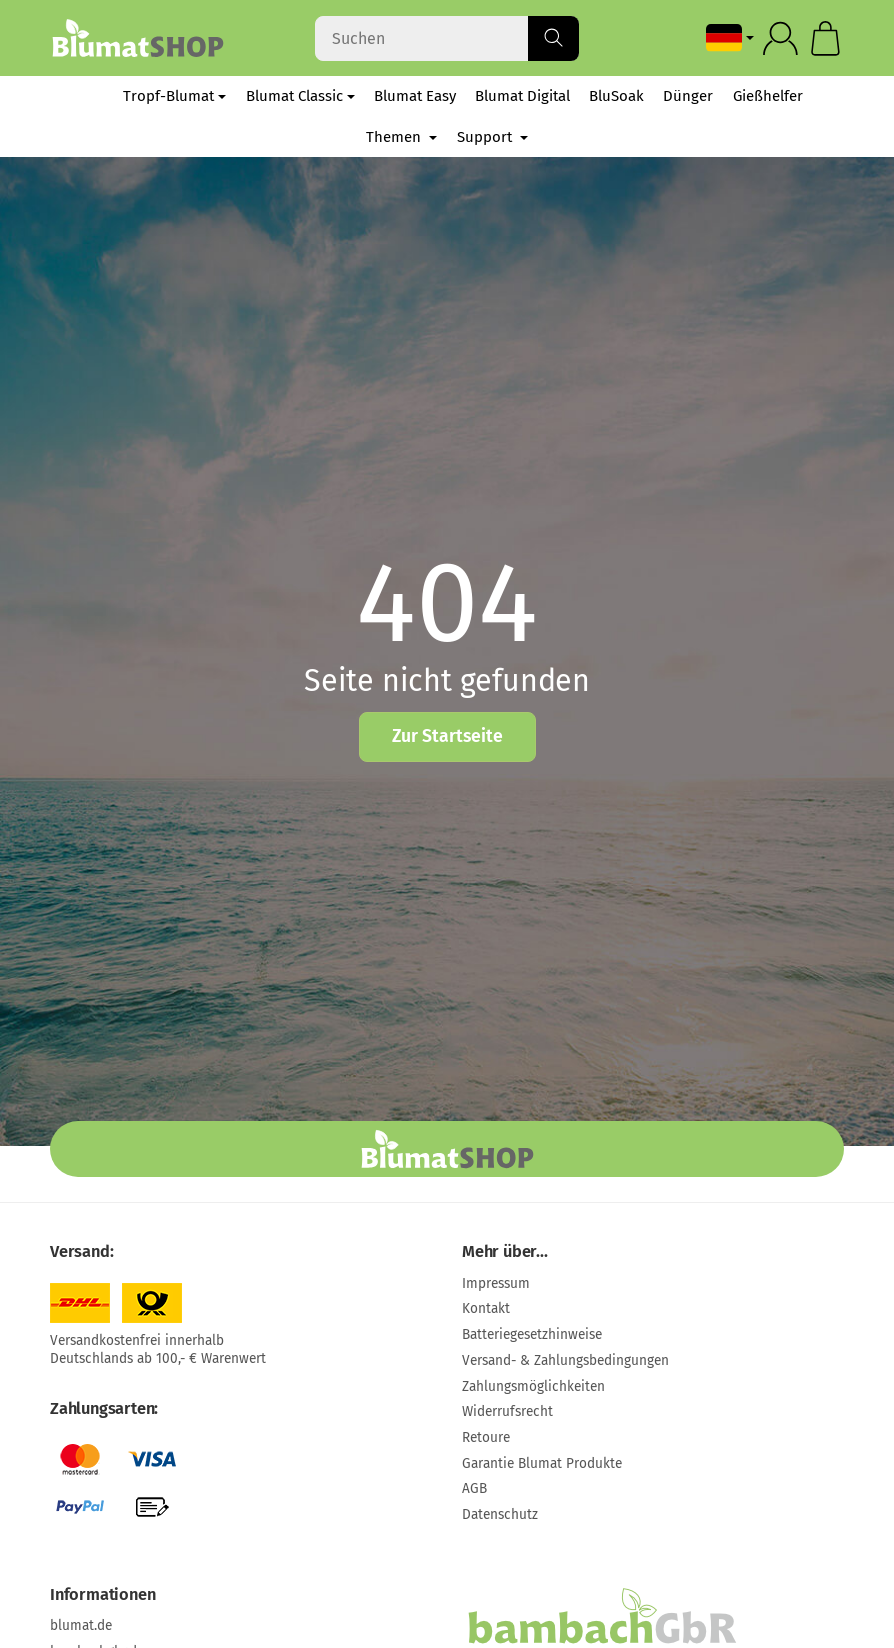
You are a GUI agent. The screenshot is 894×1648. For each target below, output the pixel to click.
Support (492, 137)
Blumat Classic (300, 96)
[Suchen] (447, 38)
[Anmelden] (780, 38)
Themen (401, 137)
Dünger (688, 96)
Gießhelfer (768, 96)
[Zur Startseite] (137, 38)
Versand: (81, 1252)
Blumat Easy (415, 96)
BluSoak (616, 96)
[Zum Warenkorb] (825, 38)
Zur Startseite (447, 736)
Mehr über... (505, 1252)
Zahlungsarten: (104, 1409)
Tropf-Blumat (174, 96)
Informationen (102, 1595)
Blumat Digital (522, 96)
